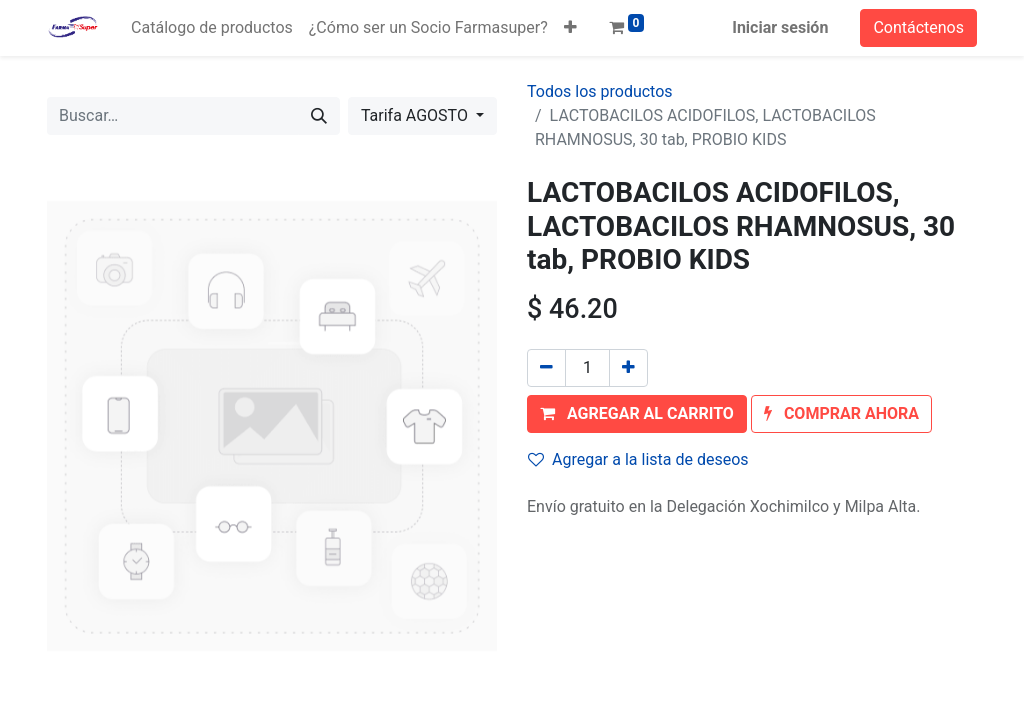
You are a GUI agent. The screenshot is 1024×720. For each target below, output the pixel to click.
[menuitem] (212, 28)
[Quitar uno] (546, 368)
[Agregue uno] (628, 368)
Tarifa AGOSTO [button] (416, 115)
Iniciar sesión (780, 27)
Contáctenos (918, 27)
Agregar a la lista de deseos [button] (638, 459)
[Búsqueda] (319, 116)
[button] (570, 28)
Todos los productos (600, 91)
